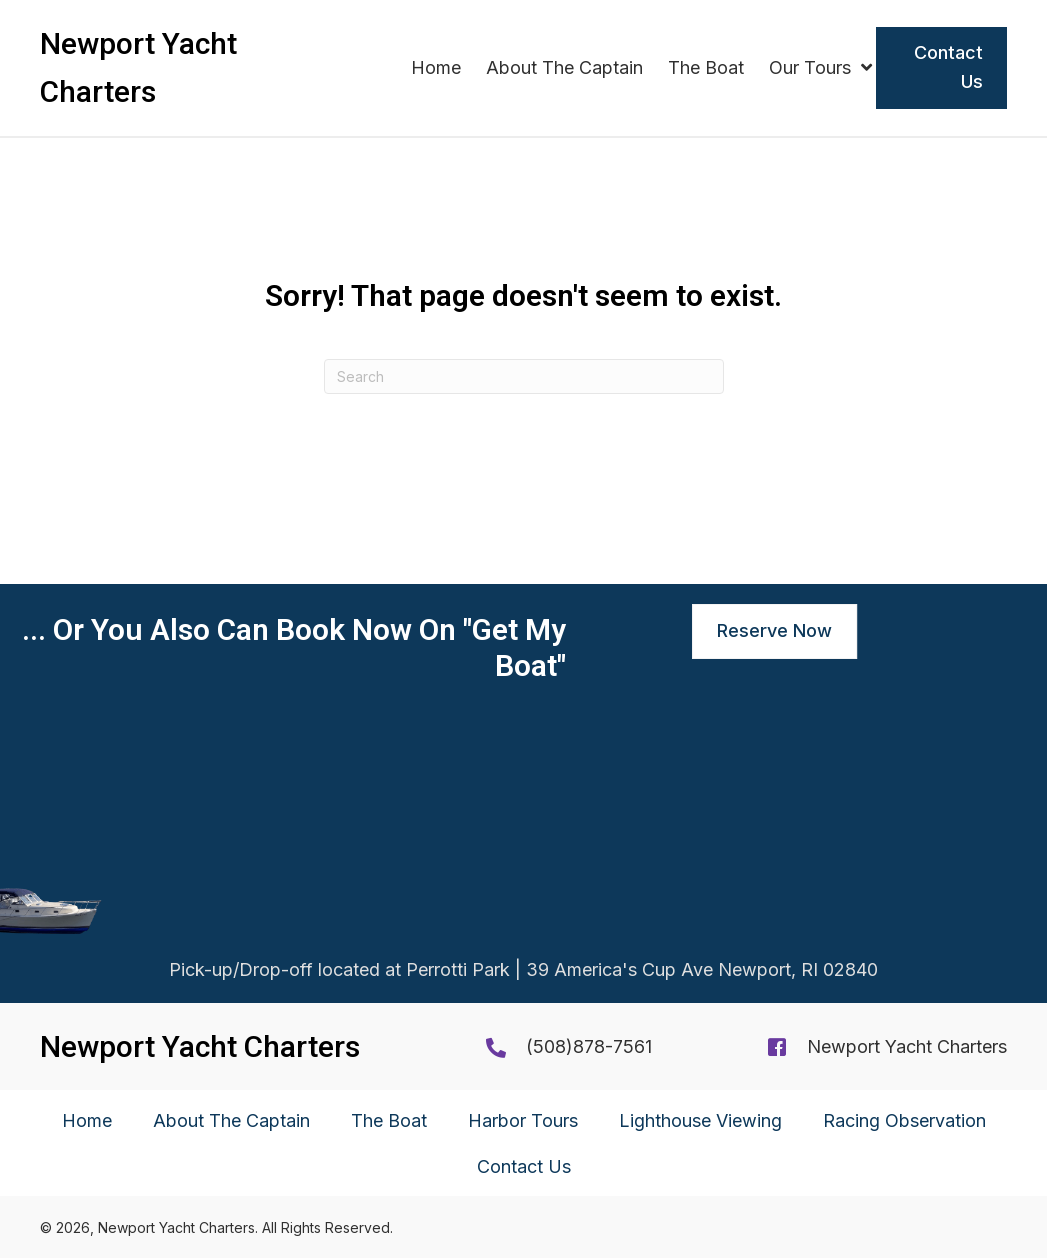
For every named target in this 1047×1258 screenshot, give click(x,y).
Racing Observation (904, 1120)
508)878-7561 (592, 1046)
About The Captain (231, 1120)
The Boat (389, 1120)
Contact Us (524, 1166)
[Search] (524, 376)
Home (87, 1120)
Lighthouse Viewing (700, 1120)
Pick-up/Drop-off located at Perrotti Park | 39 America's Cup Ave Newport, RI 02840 (523, 974)
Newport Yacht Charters (907, 1046)
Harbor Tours (523, 1120)
